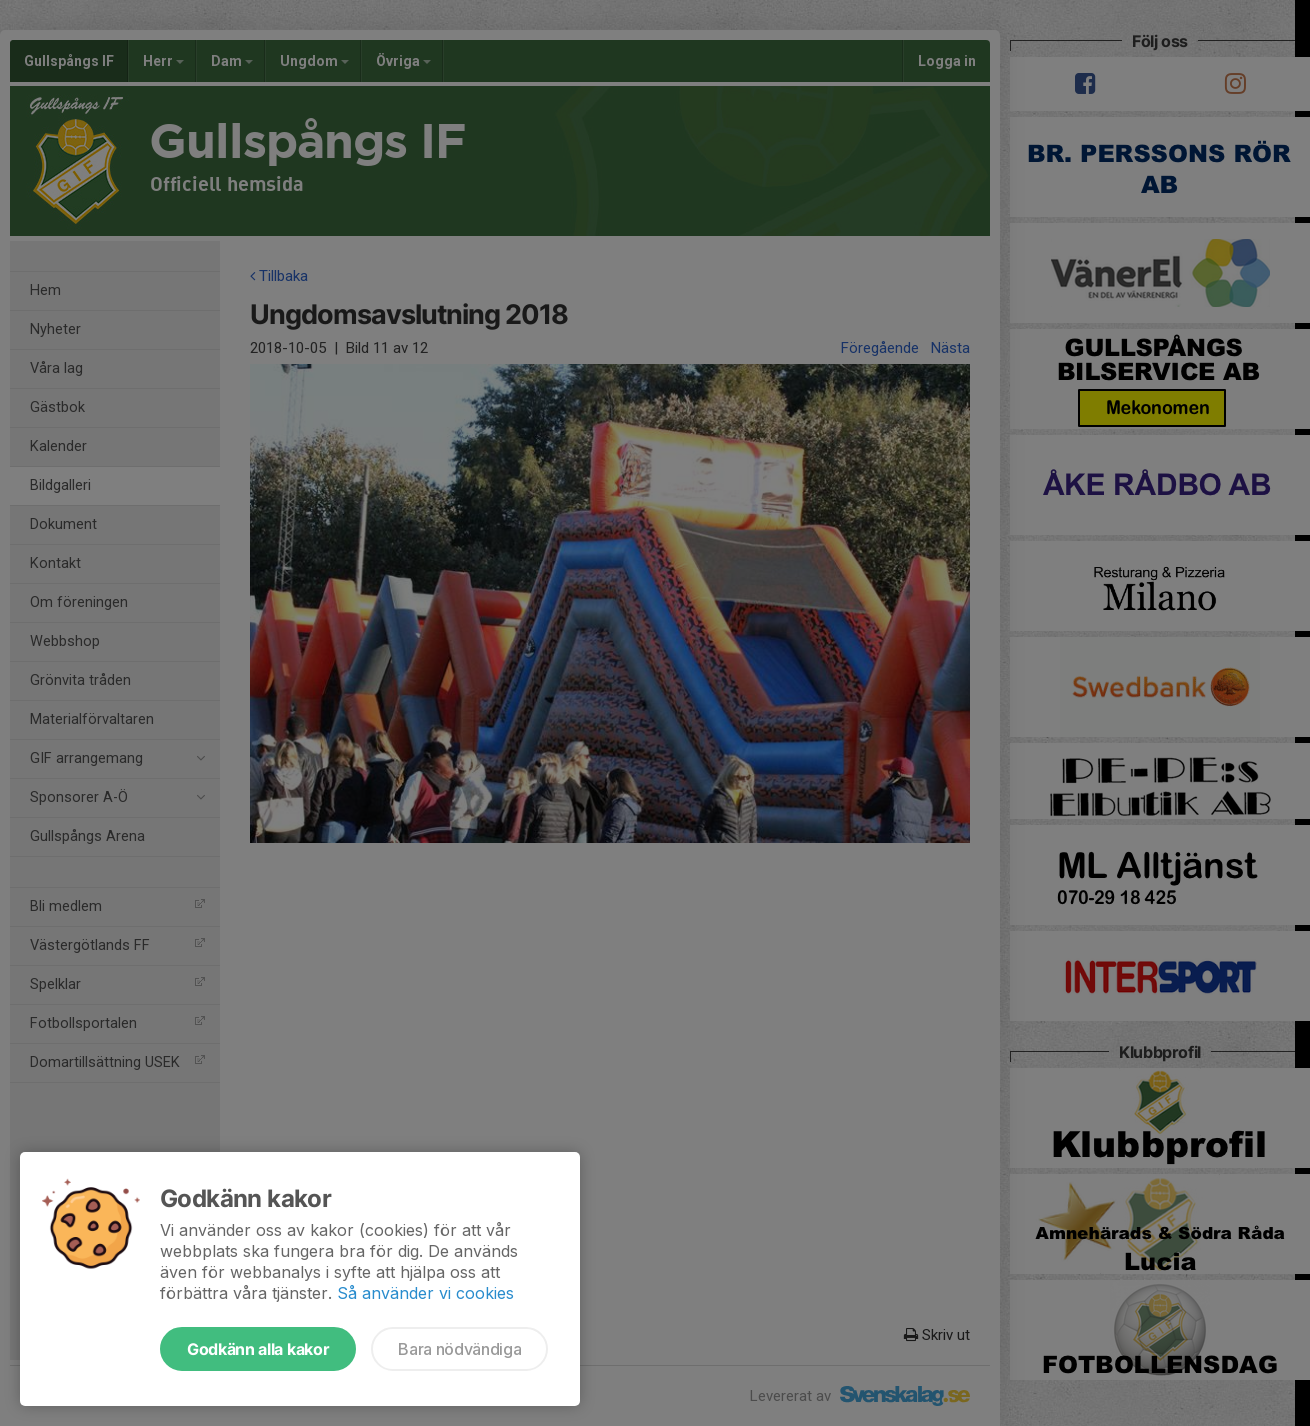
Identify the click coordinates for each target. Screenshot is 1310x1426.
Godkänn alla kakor (258, 1349)
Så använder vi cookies (425, 1293)
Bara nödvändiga (459, 1349)
